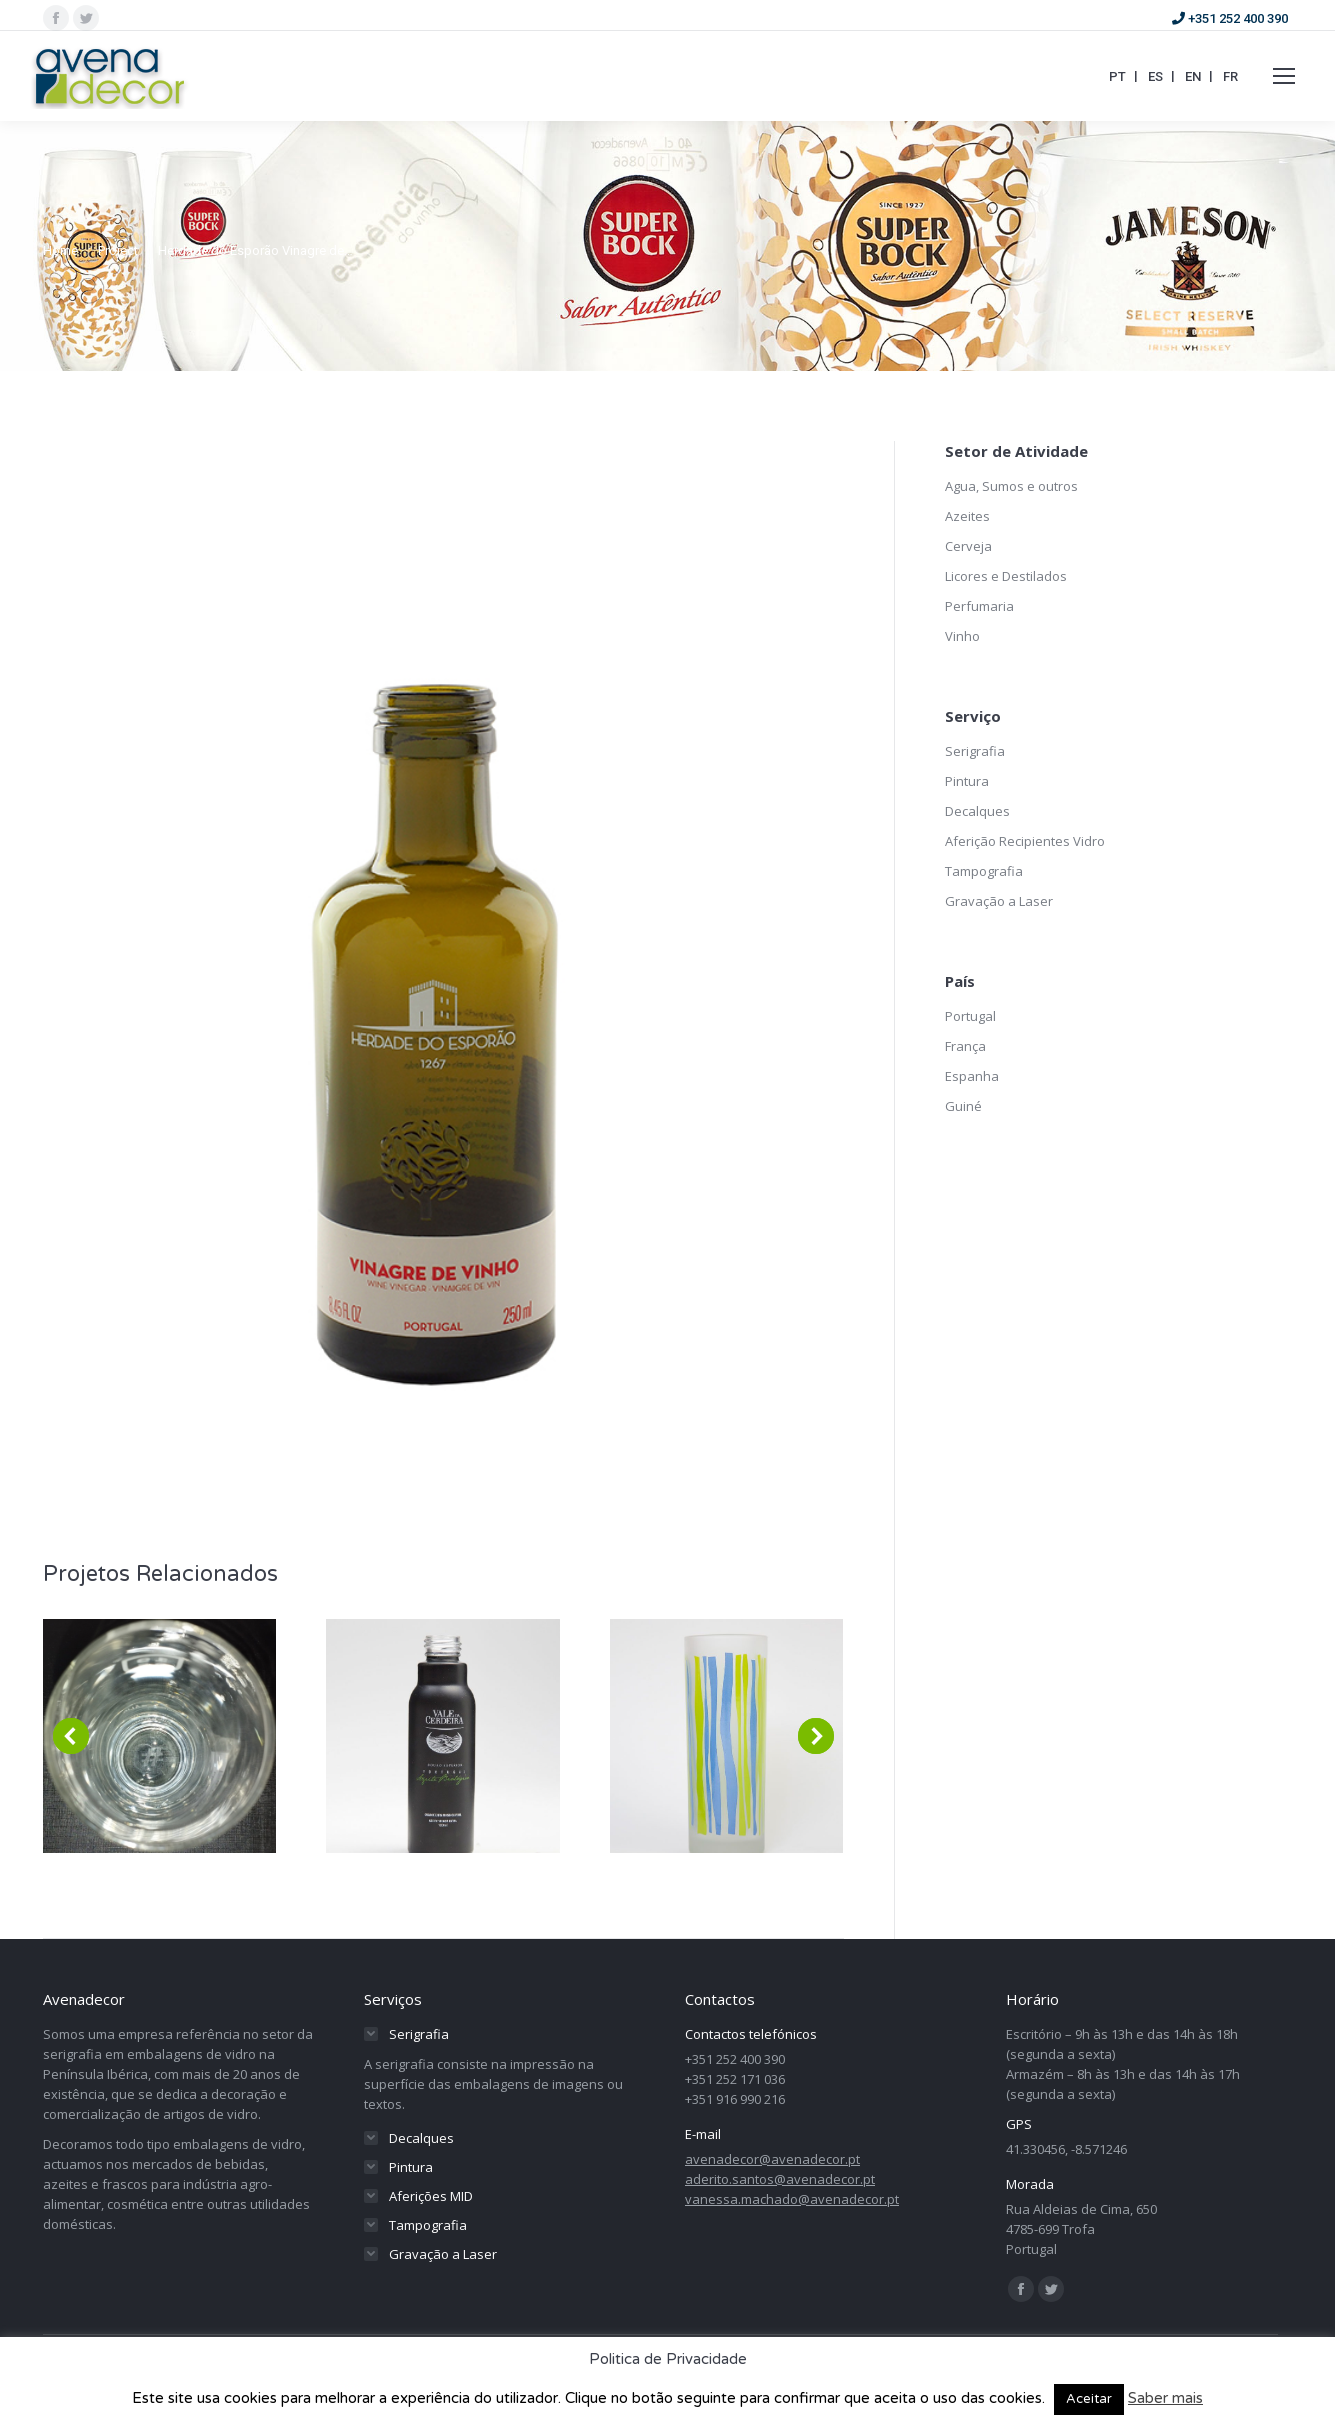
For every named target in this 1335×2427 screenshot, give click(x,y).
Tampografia (984, 871)
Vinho (962, 636)
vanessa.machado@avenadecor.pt (792, 2199)
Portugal (970, 1016)
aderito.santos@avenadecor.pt (780, 2179)
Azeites (967, 516)
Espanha (972, 1076)
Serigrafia (975, 751)
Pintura (967, 781)
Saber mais (1165, 2398)
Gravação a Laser (999, 901)
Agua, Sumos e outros (1011, 486)
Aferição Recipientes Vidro (1025, 841)
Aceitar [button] (1089, 2399)
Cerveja (968, 546)
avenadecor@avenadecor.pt (772, 2159)
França (965, 1046)
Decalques (977, 811)
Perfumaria (979, 606)
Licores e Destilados (1006, 576)
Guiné (963, 1106)
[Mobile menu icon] (1284, 76)
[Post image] (159, 1736)
